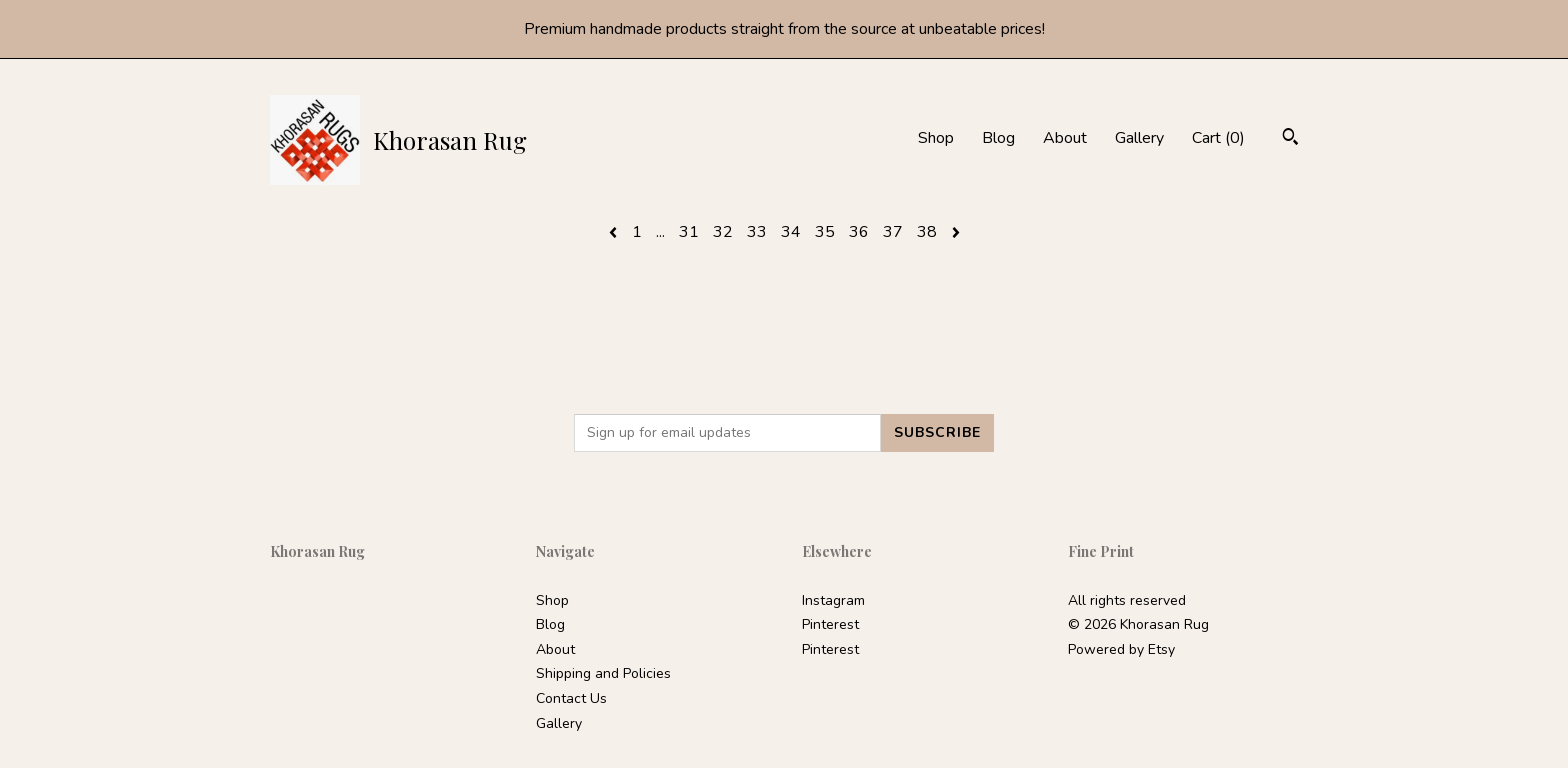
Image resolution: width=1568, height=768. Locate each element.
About (1065, 138)
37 (893, 232)
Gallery (1139, 138)
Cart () (1218, 138)
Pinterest (830, 624)
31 (689, 232)
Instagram (833, 600)
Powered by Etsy (1121, 649)
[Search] (1290, 139)
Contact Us (571, 698)
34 (791, 232)
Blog (998, 138)
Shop (936, 138)
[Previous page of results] (615, 232)
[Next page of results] (956, 232)
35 (825, 232)
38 (927, 232)
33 (757, 232)
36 (859, 232)
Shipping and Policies (603, 673)
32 (723, 232)
